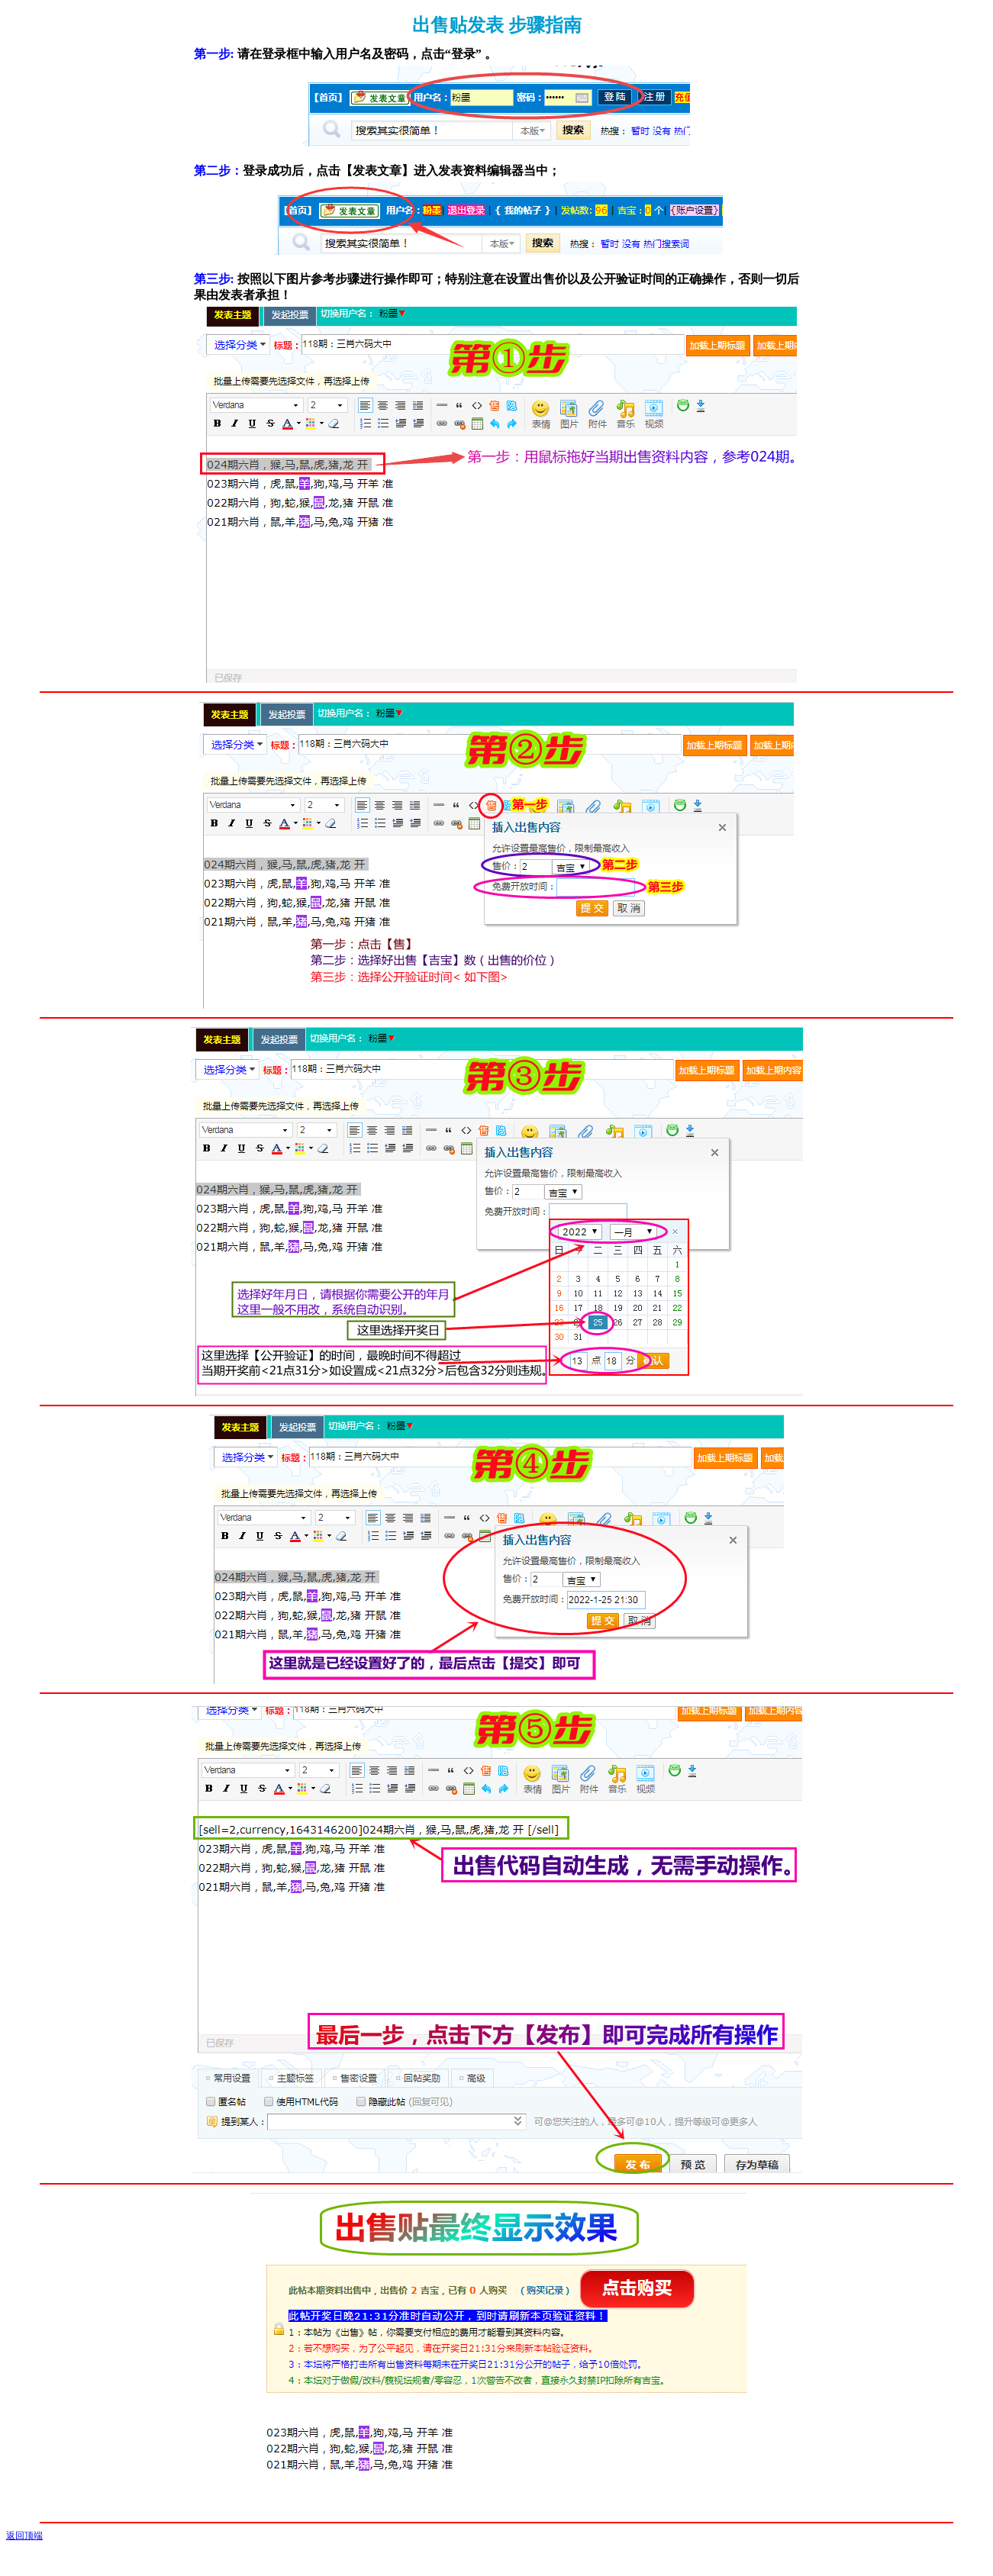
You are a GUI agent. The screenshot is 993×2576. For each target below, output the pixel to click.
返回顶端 (24, 2535)
